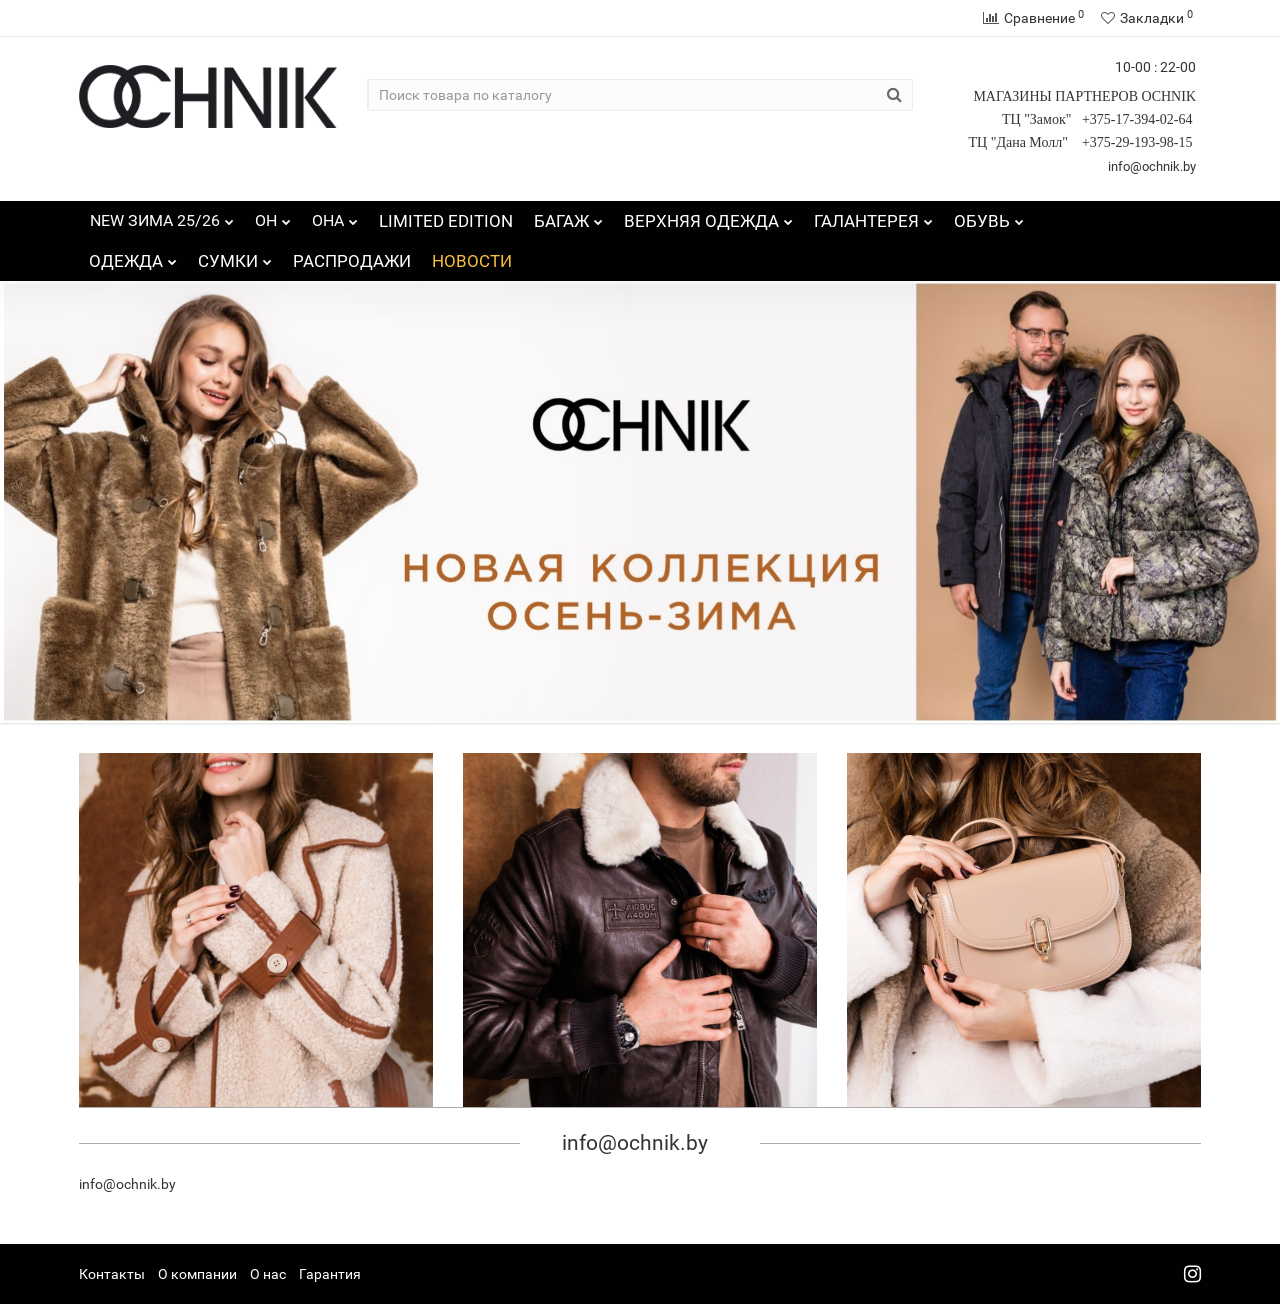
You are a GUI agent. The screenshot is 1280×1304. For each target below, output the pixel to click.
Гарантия (330, 1274)
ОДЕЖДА (133, 256)
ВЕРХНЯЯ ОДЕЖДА (708, 216)
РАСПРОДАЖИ (352, 261)
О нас (268, 1274)
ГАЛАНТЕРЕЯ (873, 216)
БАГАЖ (568, 216)
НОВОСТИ (472, 261)
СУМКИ (235, 256)
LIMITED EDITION (446, 221)
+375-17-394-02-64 (1139, 119)
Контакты (112, 1274)
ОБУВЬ (989, 216)
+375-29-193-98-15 (1139, 142)
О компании (197, 1274)
